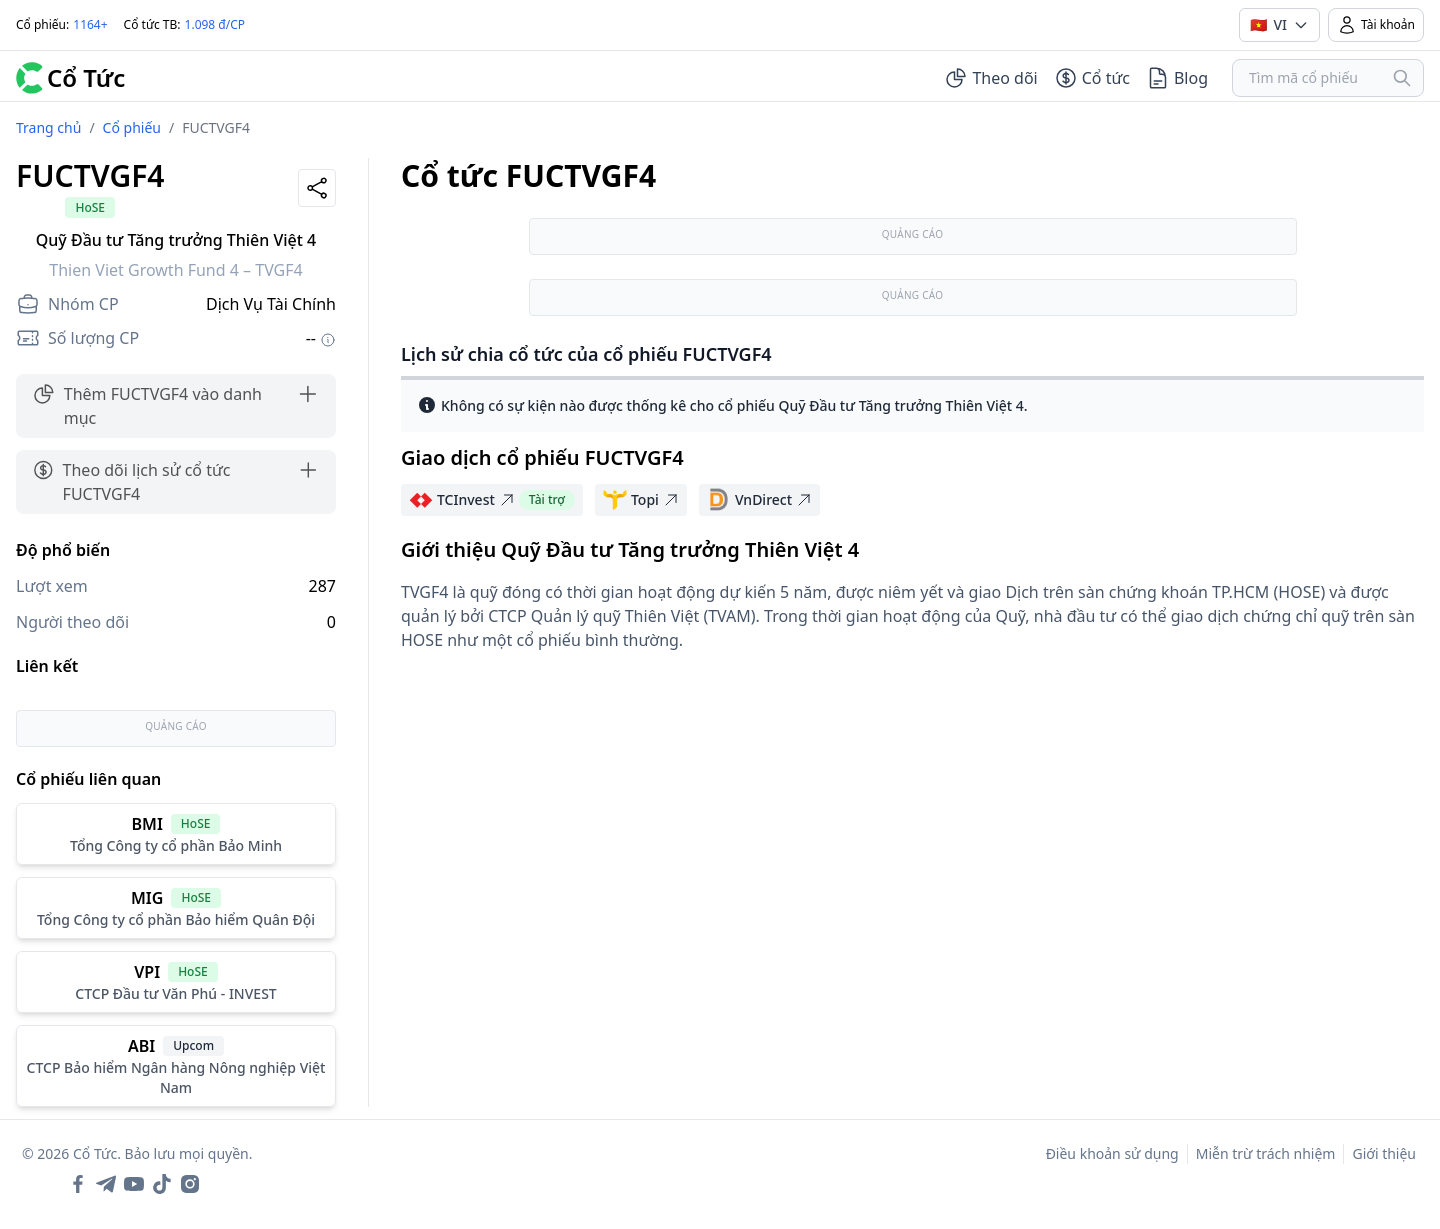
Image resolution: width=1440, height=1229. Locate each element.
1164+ (90, 24)
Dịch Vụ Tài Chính (271, 304)
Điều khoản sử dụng (1112, 1153)
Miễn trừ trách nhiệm (1266, 1153)
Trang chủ (48, 127)
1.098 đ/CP (215, 24)
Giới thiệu (1384, 1153)
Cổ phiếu (132, 127)
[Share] (317, 188)
